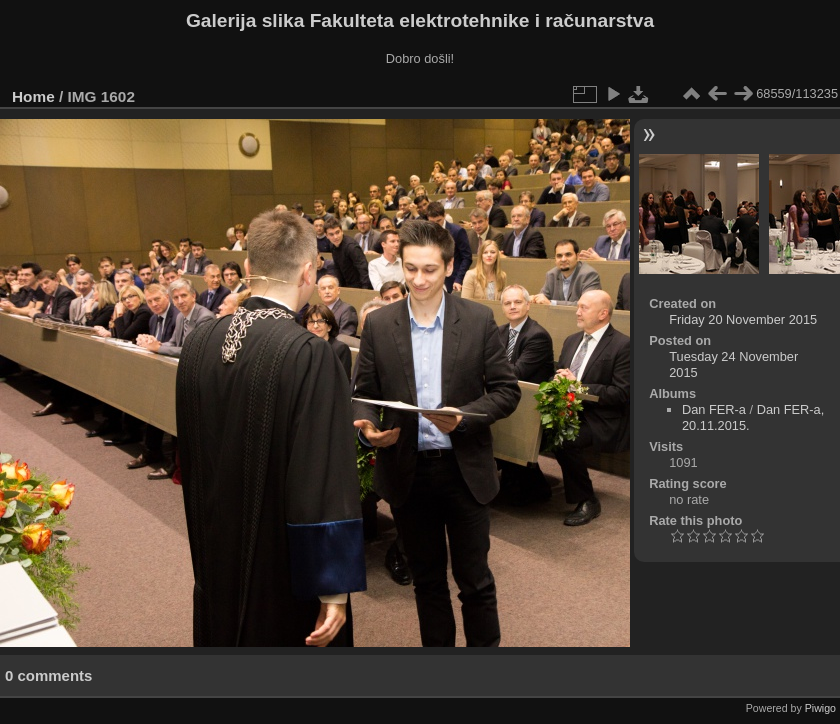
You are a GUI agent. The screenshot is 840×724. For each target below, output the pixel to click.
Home (33, 96)
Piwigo (820, 708)
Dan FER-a (714, 409)
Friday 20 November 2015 (743, 319)
